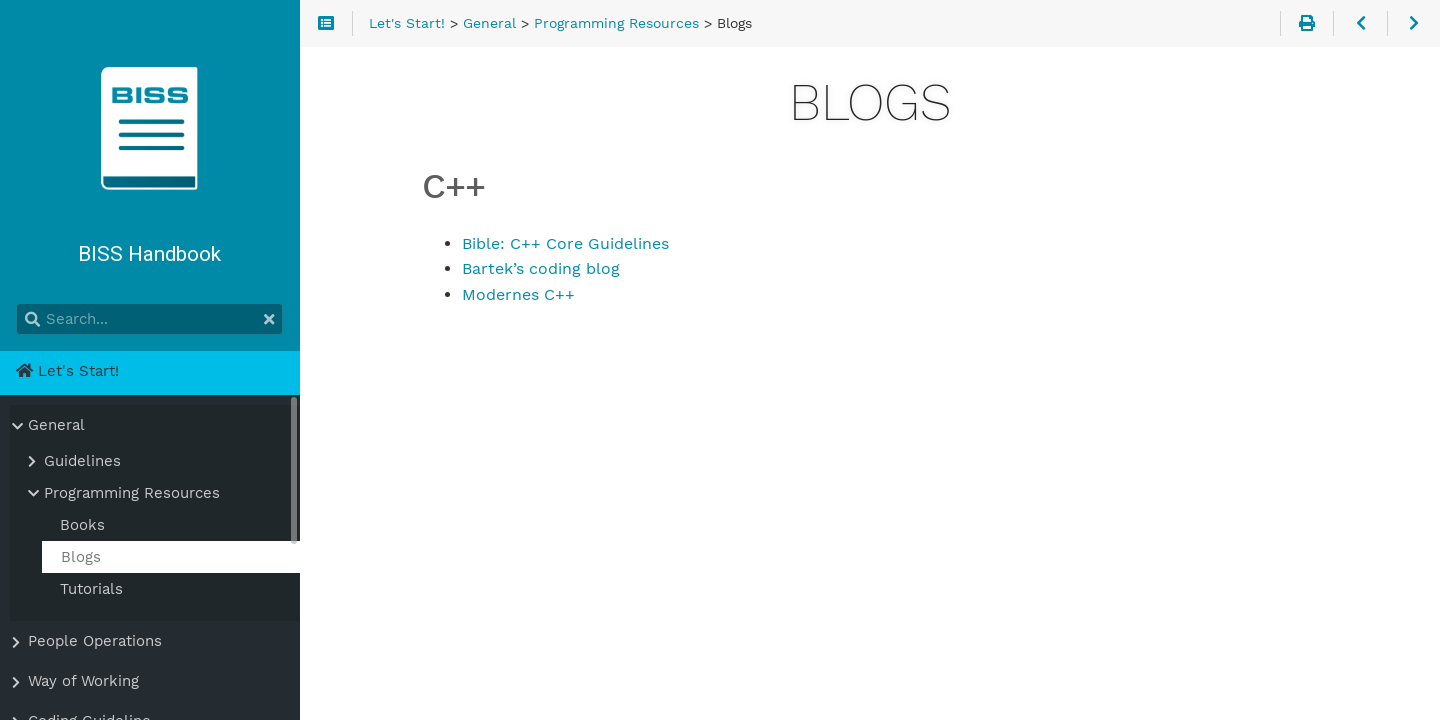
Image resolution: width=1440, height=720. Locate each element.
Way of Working (83, 681)
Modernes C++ (518, 294)
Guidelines (82, 461)
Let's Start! (67, 371)
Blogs (81, 557)
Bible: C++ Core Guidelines (565, 243)
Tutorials (91, 589)
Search (17, 303)
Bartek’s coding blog (541, 268)
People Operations (95, 641)
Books (82, 525)
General (56, 425)
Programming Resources (132, 493)
